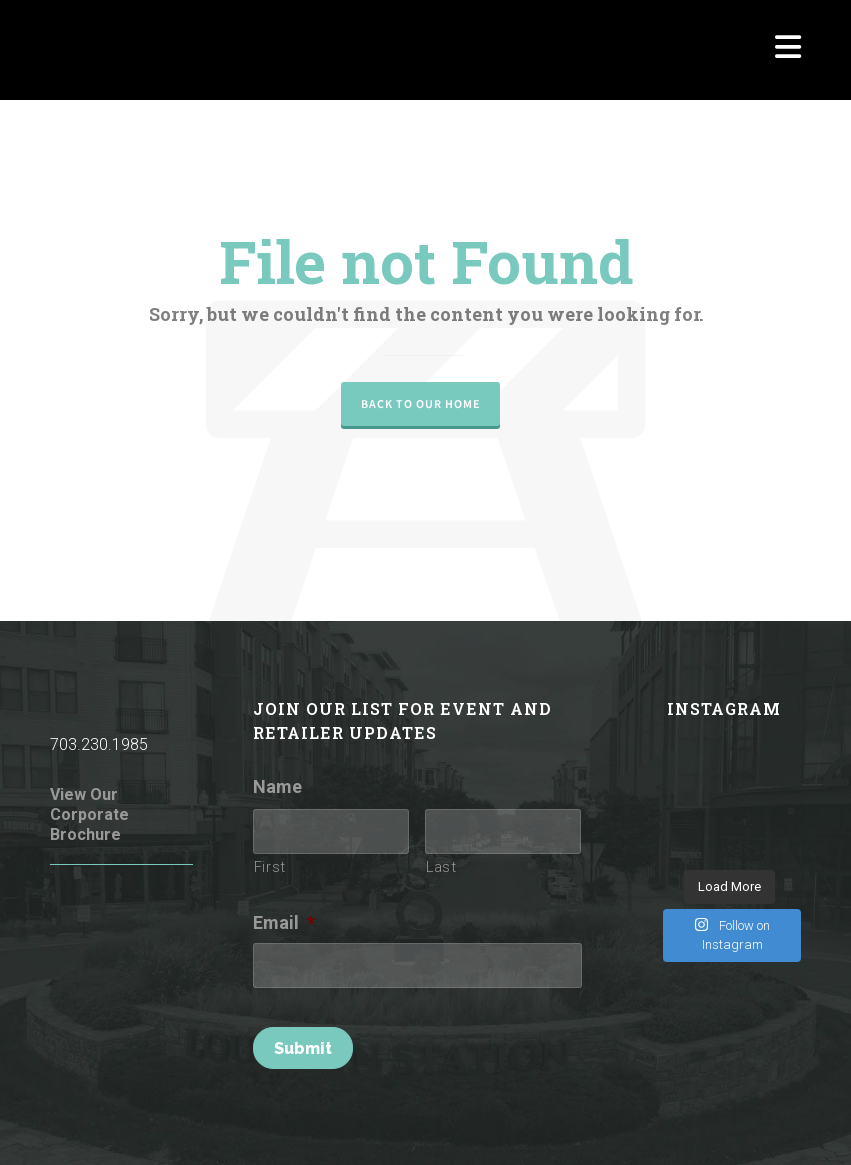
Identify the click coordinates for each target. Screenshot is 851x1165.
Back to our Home (420, 404)
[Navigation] (788, 50)
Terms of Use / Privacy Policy (573, 1122)
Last (441, 867)
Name (277, 786)
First (270, 867)
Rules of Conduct (411, 1122)
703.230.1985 (99, 744)
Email (284, 922)
